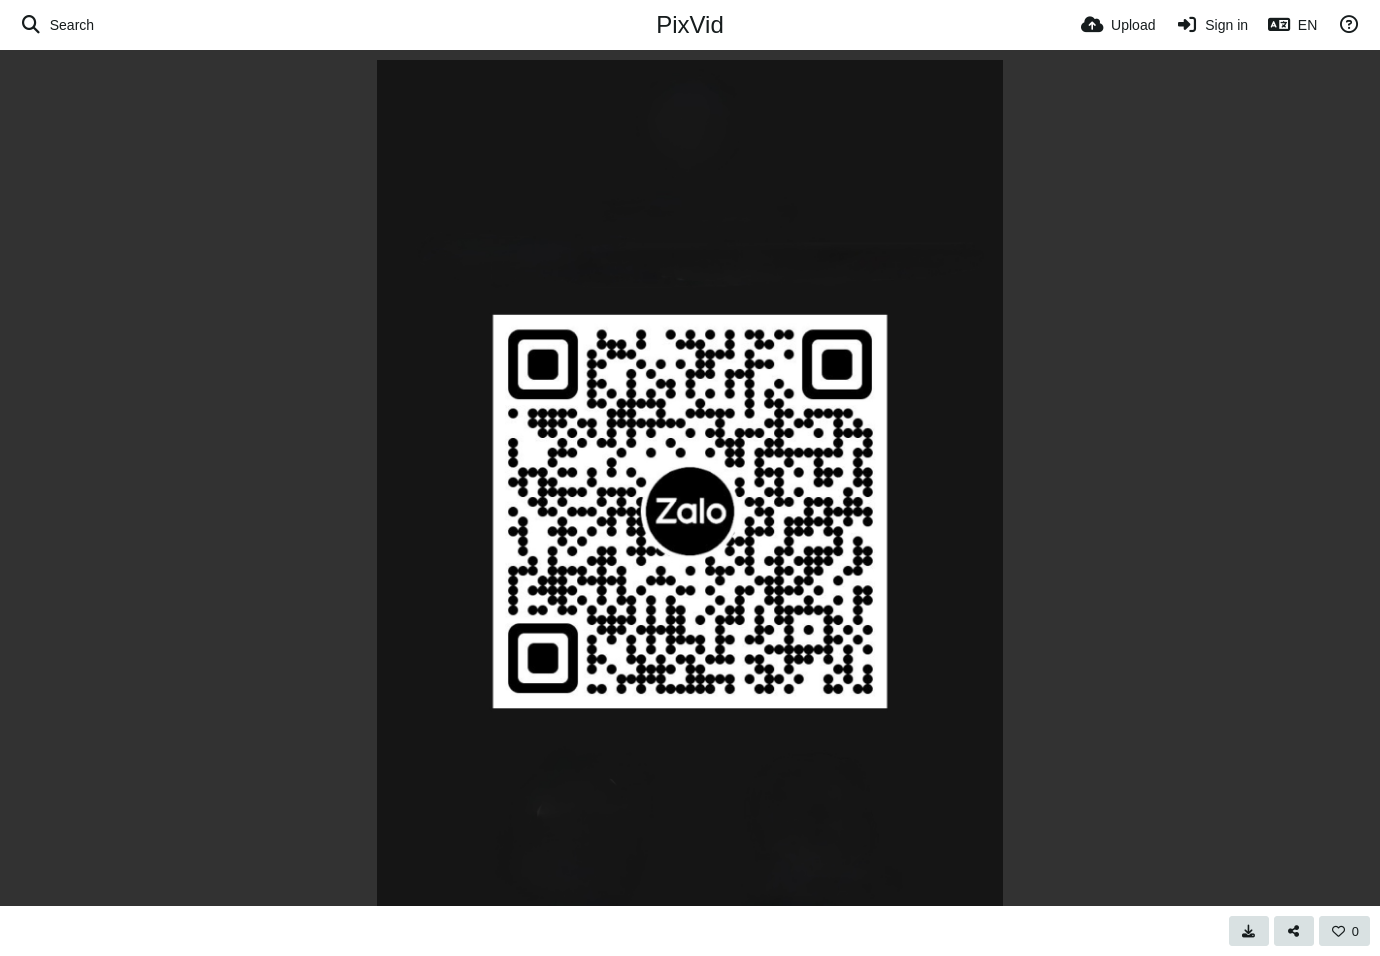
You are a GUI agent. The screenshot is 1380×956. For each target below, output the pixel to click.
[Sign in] (1211, 25)
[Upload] (1118, 25)
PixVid (690, 24)
